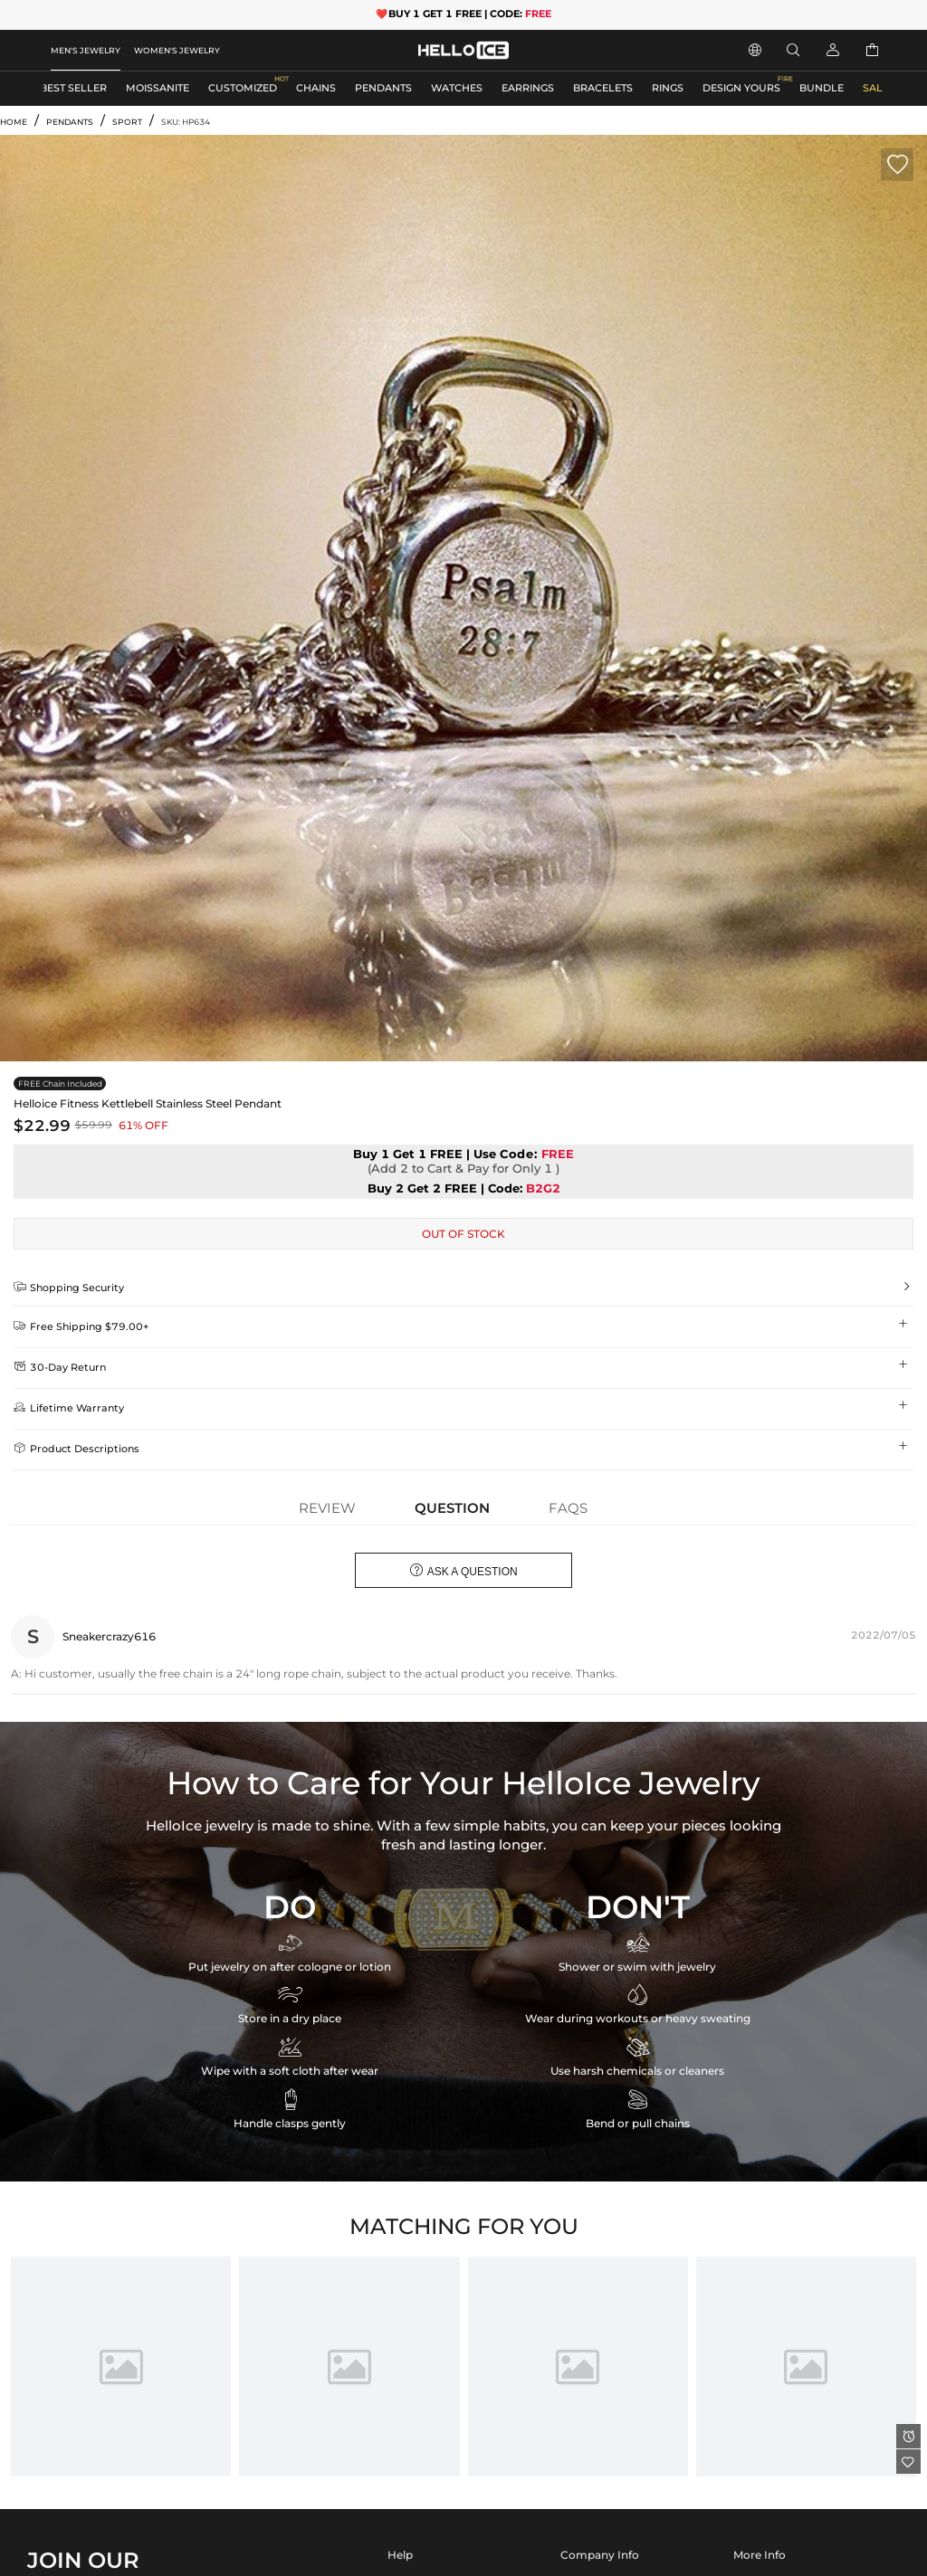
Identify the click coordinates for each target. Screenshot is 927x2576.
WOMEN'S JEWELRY (177, 50)
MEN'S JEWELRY (85, 50)
